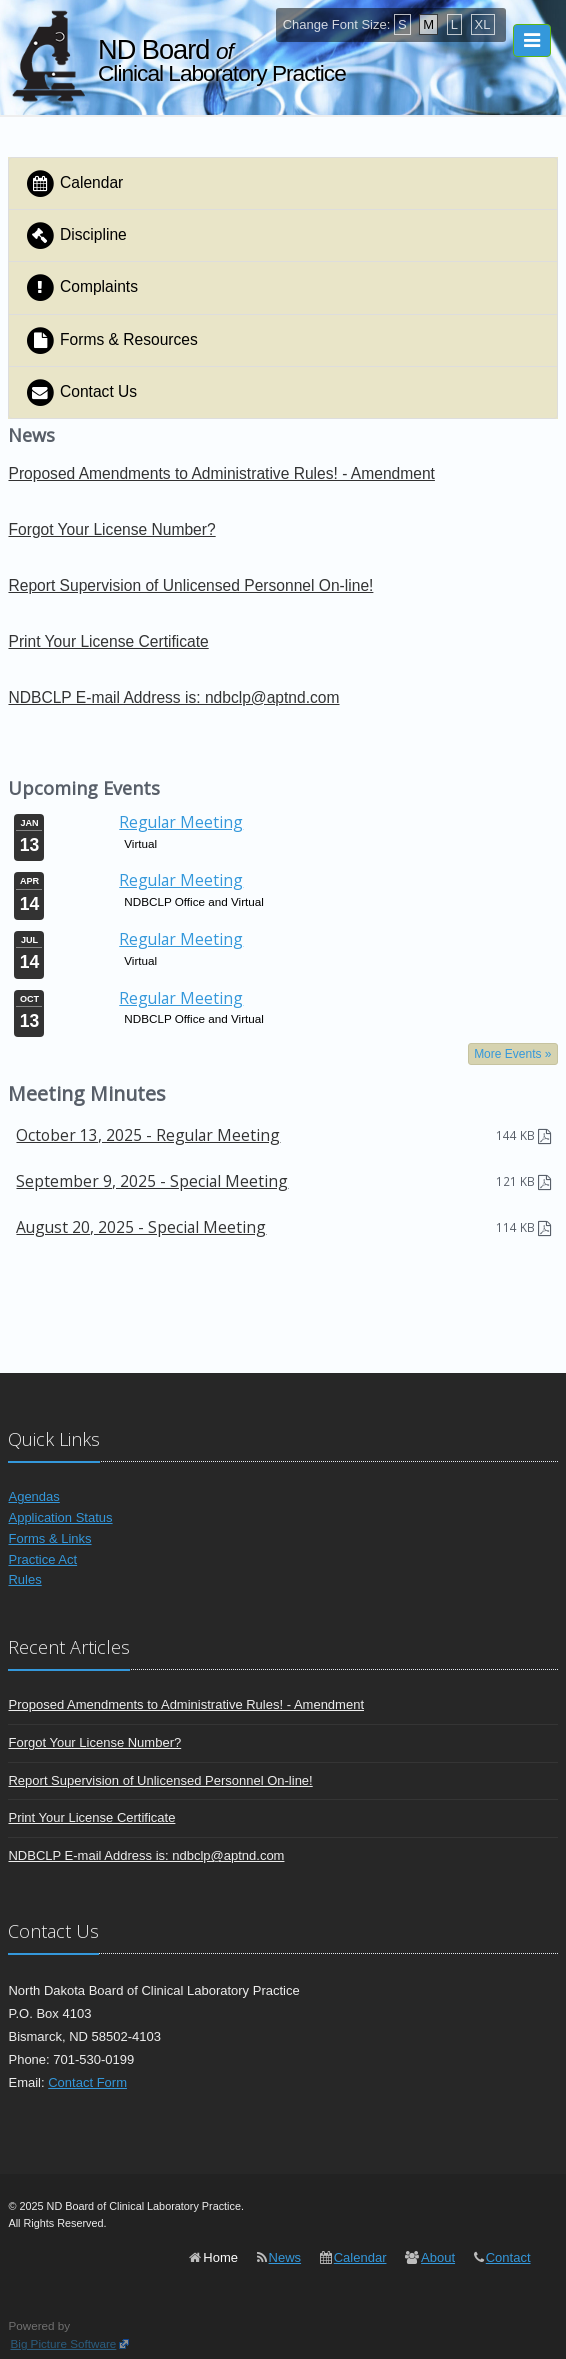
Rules (24, 1579)
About (438, 2257)
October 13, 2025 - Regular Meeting (148, 1135)
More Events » (512, 1054)
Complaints (81, 287)
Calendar (73, 183)
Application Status (60, 1517)
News (285, 2257)
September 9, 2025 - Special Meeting (152, 1181)
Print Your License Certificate (108, 641)
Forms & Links (49, 1538)
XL (483, 24)
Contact (508, 2257)
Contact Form (87, 2082)
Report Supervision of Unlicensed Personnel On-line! (190, 585)
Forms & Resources (110, 340)
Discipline (75, 235)
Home (220, 2257)
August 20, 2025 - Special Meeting (141, 1227)
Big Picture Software (63, 2343)
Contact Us (80, 392)
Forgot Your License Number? (111, 529)
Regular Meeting (181, 822)
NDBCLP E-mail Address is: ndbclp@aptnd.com (173, 697)
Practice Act (42, 1559)
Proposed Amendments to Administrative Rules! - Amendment (221, 473)
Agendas (33, 1496)
